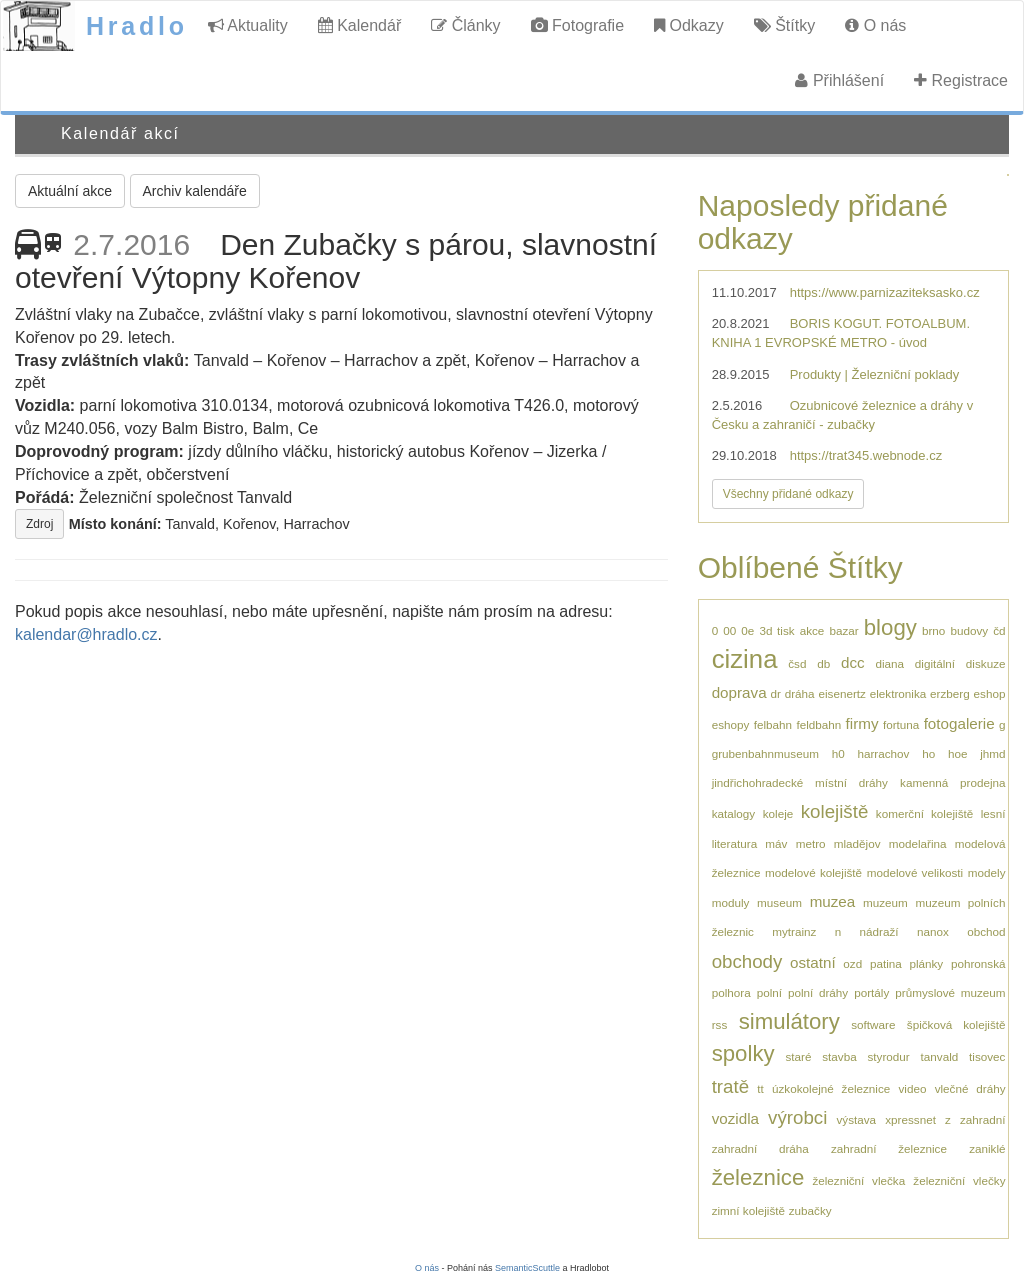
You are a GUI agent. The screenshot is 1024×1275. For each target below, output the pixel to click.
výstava (856, 1119)
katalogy (734, 813)
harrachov (883, 753)
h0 (838, 753)
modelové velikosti (915, 872)
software (873, 1024)
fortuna (901, 724)
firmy (862, 723)
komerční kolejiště (924, 813)
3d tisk (776, 630)
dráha (800, 693)
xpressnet (910, 1119)
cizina (745, 659)
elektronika (898, 693)
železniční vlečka (858, 1180)
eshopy (731, 724)
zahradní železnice (889, 1148)
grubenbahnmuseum (765, 753)
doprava (739, 692)
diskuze (986, 663)
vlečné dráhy (970, 1088)
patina (886, 963)
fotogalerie (959, 723)
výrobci (797, 1117)
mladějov (857, 843)
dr (775, 693)
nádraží (879, 931)
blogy (890, 627)
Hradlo (137, 26)
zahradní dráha (760, 1148)
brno (933, 630)
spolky (743, 1053)
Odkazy (689, 25)
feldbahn (818, 724)
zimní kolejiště (748, 1210)
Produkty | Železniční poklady (875, 374)
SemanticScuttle (527, 1268)
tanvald (940, 1056)
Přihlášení (839, 80)
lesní (993, 813)
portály (871, 992)
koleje (778, 813)
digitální (935, 663)
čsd (797, 663)
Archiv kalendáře (195, 191)
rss (720, 1024)
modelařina (918, 843)
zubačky (810, 1210)
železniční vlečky (959, 1180)
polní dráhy (818, 992)
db (823, 663)
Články (465, 25)
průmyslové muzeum (950, 992)
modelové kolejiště (813, 872)
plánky (926, 963)
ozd (852, 963)
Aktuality (248, 25)
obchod (986, 931)
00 (729, 630)
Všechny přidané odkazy (788, 494)
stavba (839, 1056)
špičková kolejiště (956, 1024)
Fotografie (577, 25)
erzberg (950, 693)
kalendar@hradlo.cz (86, 634)
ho (928, 753)
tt (760, 1088)
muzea (833, 901)
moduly (731, 902)
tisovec (987, 1056)
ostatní (813, 962)
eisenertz (841, 693)
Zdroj (39, 524)
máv (776, 843)
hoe (958, 753)
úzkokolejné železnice (831, 1088)
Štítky (784, 25)
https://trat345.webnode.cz (866, 455)
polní (769, 992)
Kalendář (360, 25)
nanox (933, 931)
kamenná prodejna (952, 782)
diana (889, 663)
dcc (853, 662)
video (912, 1088)
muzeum (885, 902)
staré (798, 1056)
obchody (747, 961)
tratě (730, 1086)
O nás (875, 25)
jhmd (992, 753)
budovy (969, 630)
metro (811, 843)
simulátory (789, 1021)
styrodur (889, 1056)
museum (779, 902)
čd (999, 630)
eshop (990, 693)
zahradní (982, 1119)
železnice (758, 1177)
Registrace (961, 80)
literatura (734, 843)
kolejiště (835, 811)
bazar (843, 630)
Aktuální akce (70, 191)
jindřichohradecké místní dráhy (800, 782)
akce (812, 630)
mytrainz (794, 931)
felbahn (773, 724)
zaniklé (987, 1148)
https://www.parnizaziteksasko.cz (885, 292)
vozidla (735, 1118)
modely (987, 872)
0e (747, 630)
